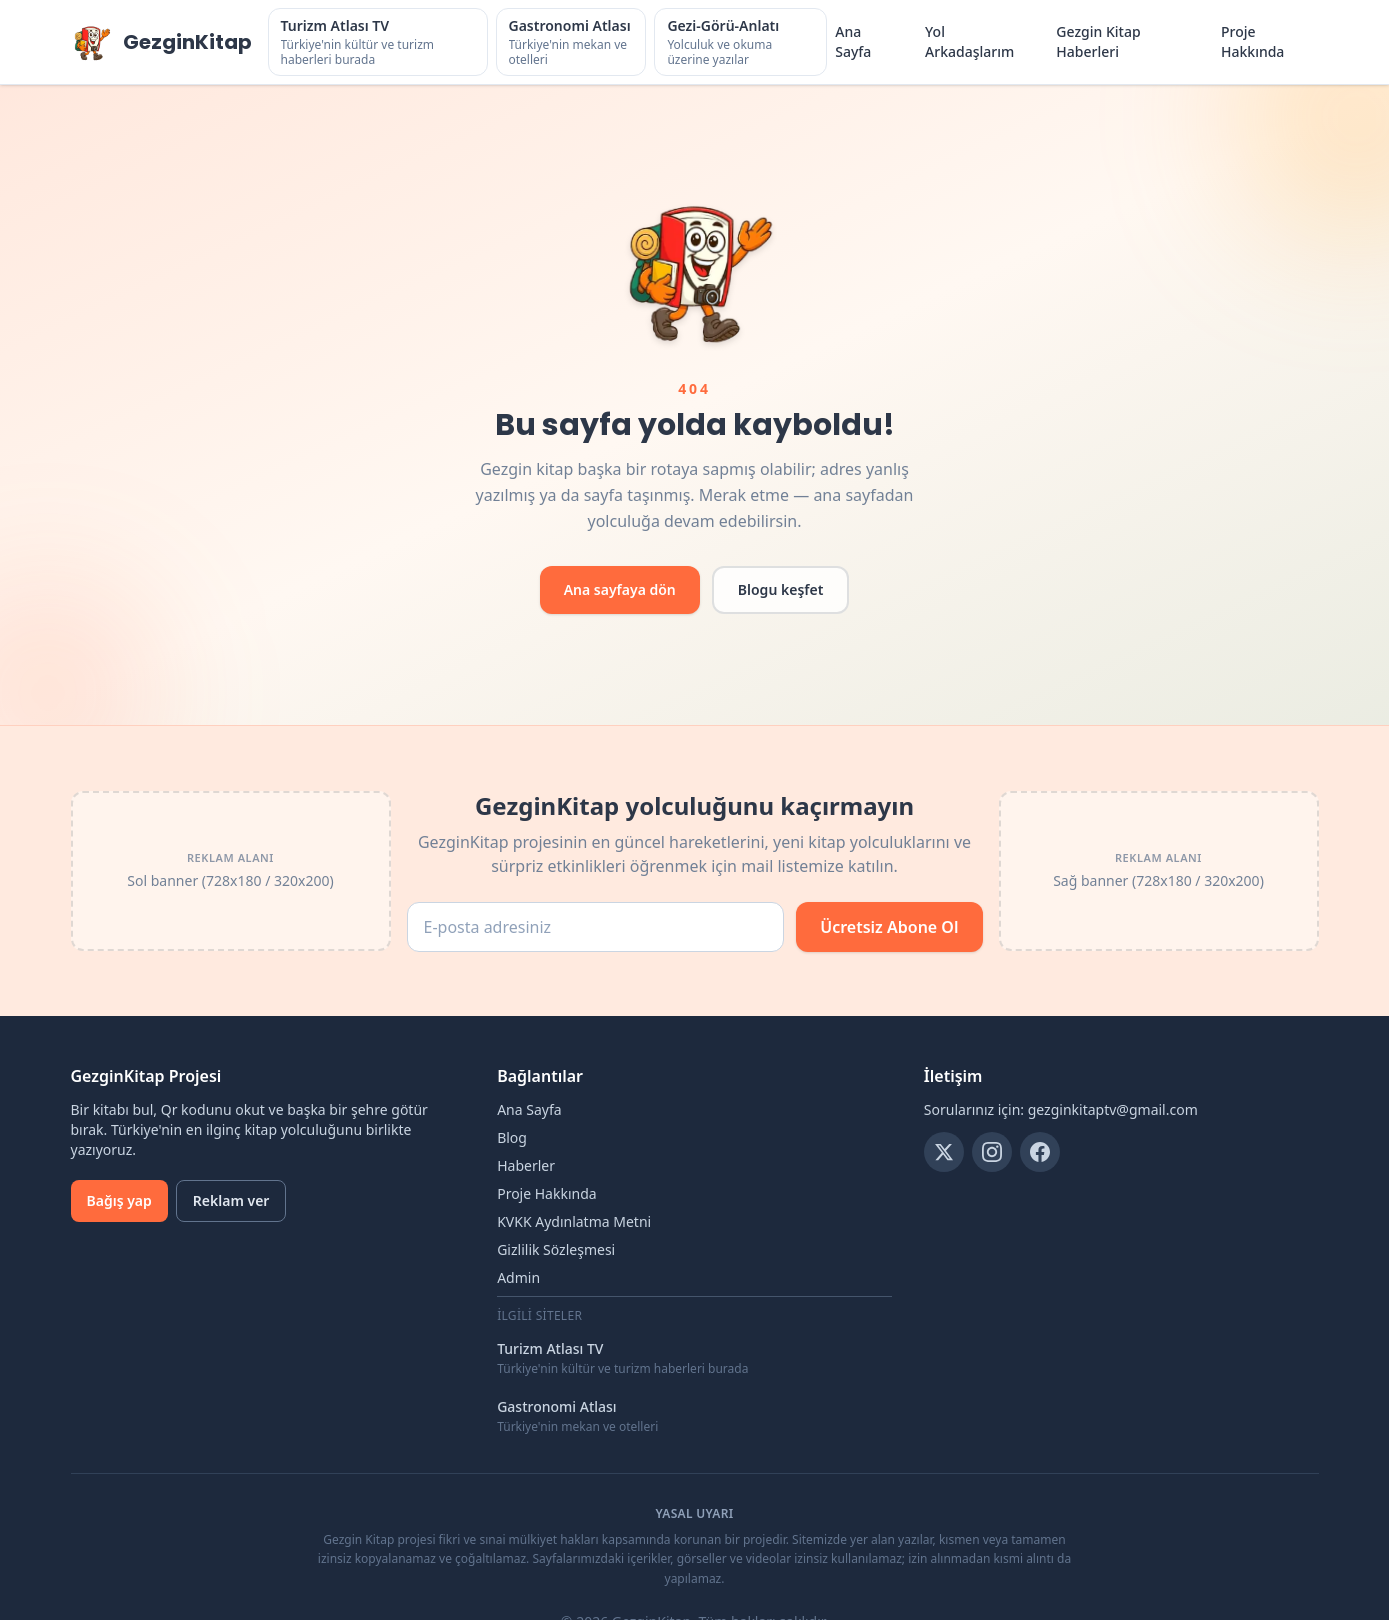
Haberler (526, 1165)
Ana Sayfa (853, 41)
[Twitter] (944, 1152)
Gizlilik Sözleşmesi (556, 1249)
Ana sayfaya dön (620, 589)
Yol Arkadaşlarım (969, 41)
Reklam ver (231, 1200)
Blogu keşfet (781, 589)
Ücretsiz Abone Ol (889, 927)
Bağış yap (119, 1200)
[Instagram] (992, 1152)
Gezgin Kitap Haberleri (1098, 41)
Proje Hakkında (1252, 41)
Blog (512, 1137)
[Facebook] (1040, 1152)
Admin (518, 1277)
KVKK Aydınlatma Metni (574, 1221)
